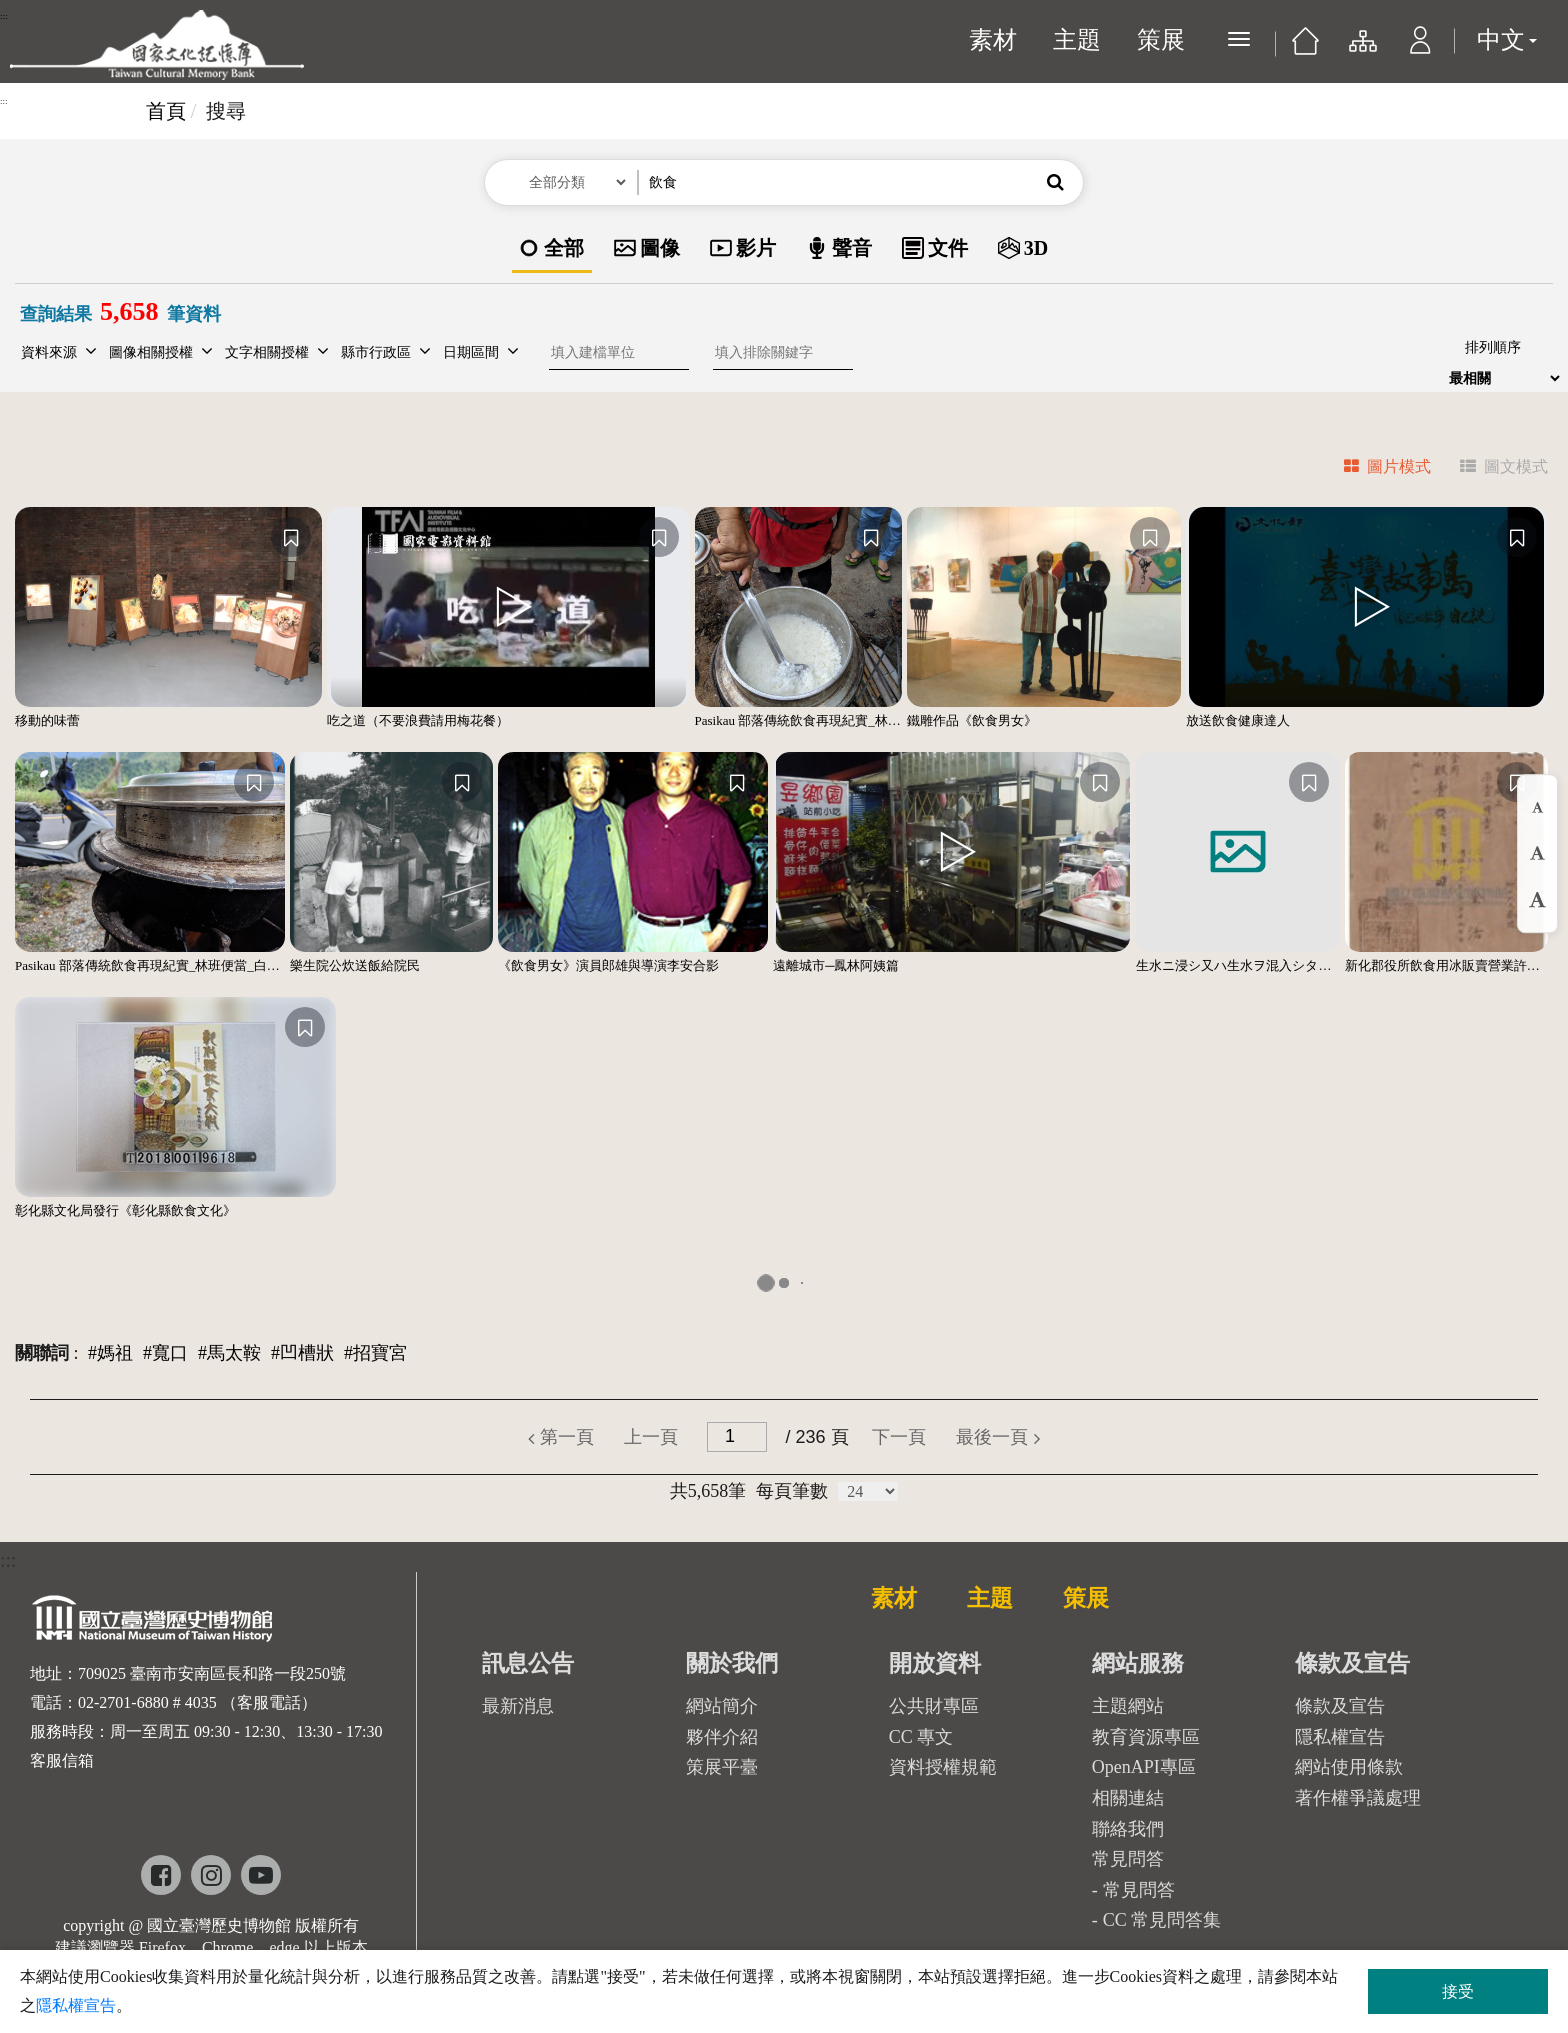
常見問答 (1139, 1890)
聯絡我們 (1128, 1829)
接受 (1458, 1991)
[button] (1420, 50)
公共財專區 (934, 1706)
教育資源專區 (1146, 1737)
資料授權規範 (943, 1767)
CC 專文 (921, 1737)
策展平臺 (722, 1767)
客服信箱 (62, 1760)
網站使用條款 (1349, 1767)
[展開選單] (1239, 39)
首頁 (166, 111)
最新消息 (518, 1706)
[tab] (1375, 469)
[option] (552, 249)
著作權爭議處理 (1358, 1798)
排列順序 (1493, 347)
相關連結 (1128, 1798)
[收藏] (291, 537)
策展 (1161, 40)
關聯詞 (42, 1353)
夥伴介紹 (722, 1737)
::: (4, 16)
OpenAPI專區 (1144, 1767)
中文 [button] (1507, 40)
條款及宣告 (1340, 1706)
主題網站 (1128, 1706)
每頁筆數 (792, 1491)
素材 (993, 40)
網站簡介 (722, 1706)
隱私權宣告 (1340, 1737)
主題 (1077, 40)
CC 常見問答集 (1162, 1920)
